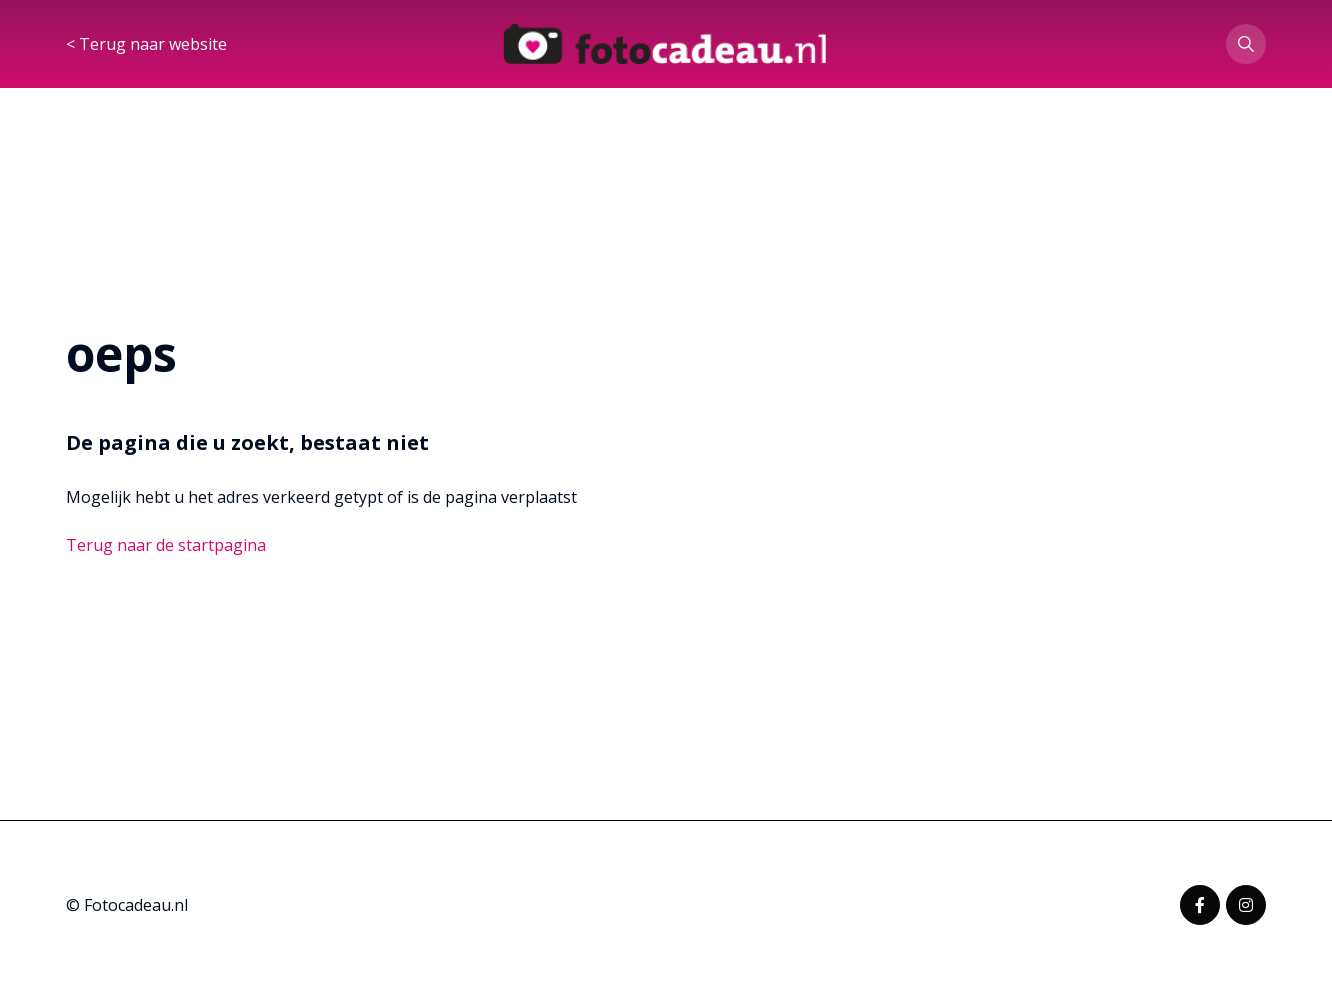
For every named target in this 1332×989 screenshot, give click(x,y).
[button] (1246, 44)
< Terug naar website (146, 44)
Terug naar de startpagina (166, 545)
